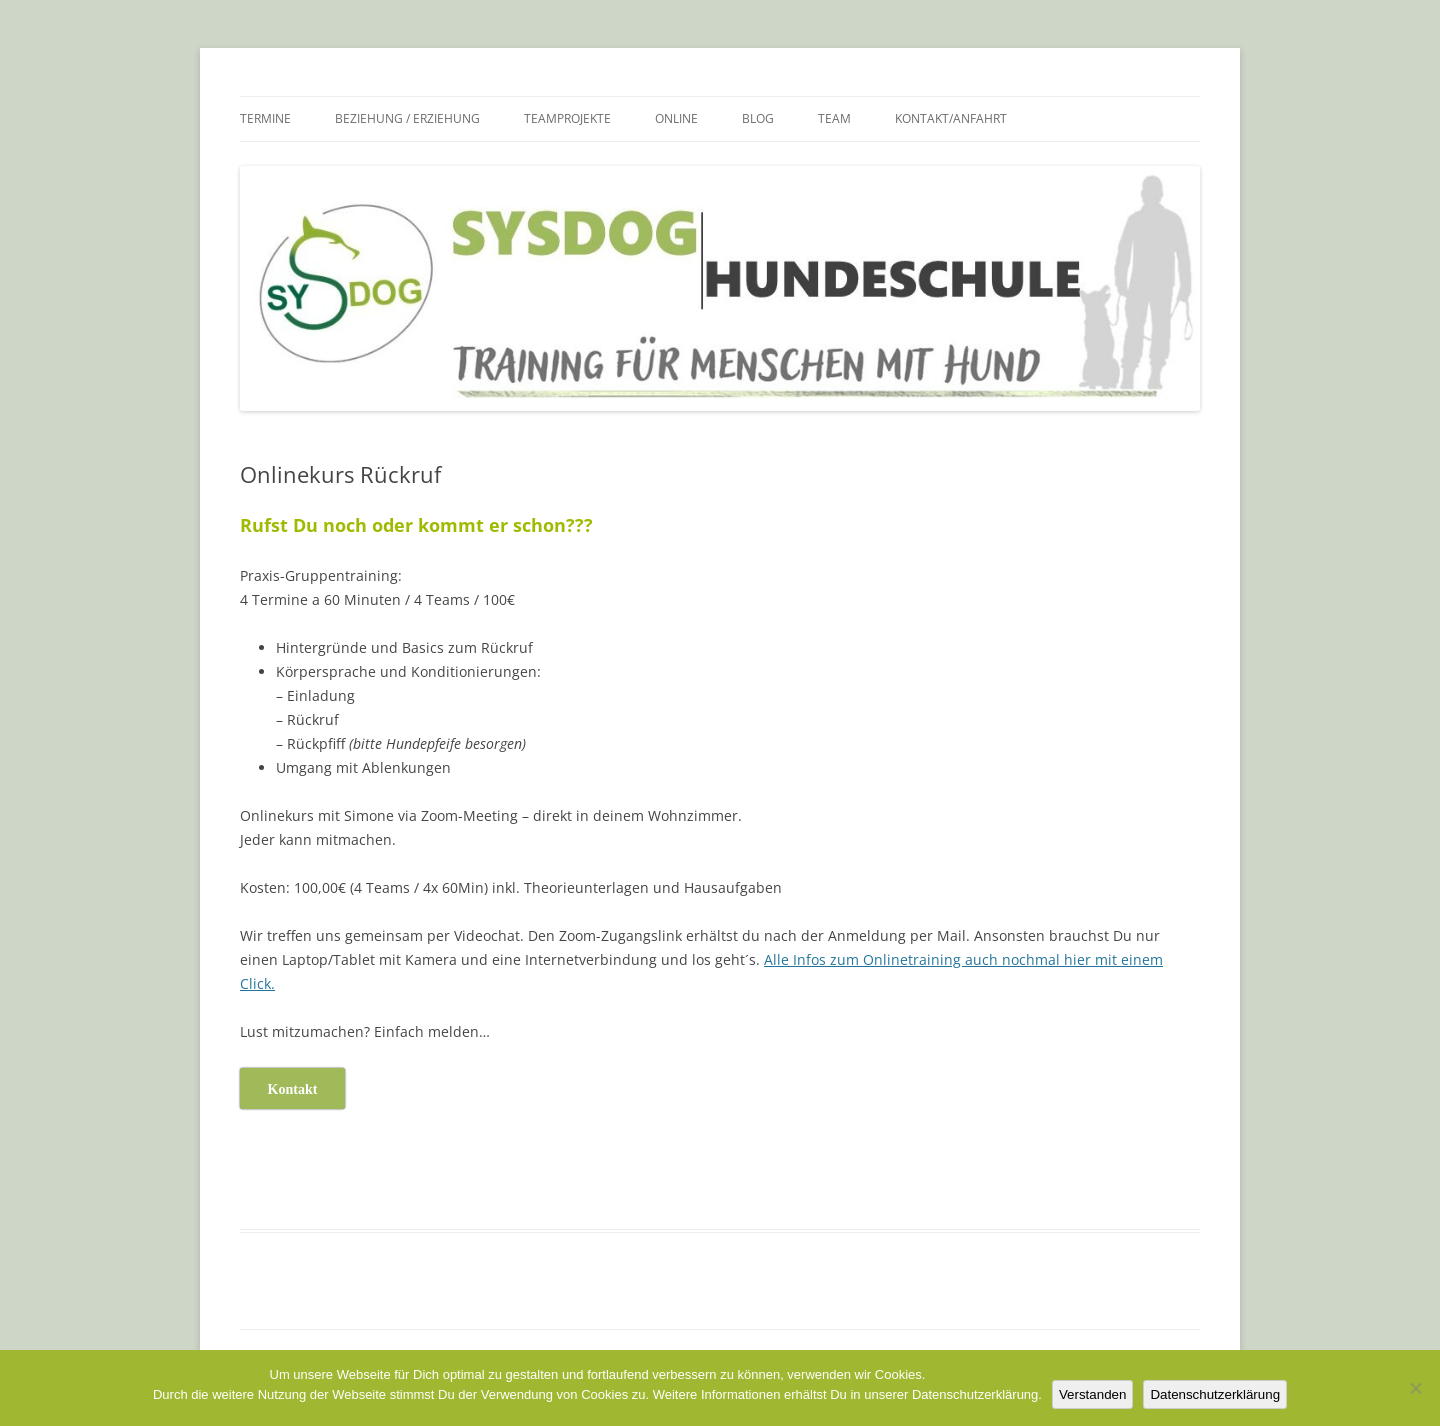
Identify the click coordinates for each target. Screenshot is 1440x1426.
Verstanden (1092, 1394)
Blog (758, 118)
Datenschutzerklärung (1215, 1394)
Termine (265, 118)
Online (676, 118)
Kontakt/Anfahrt (951, 118)
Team (834, 118)
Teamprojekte (567, 118)
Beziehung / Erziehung (407, 118)
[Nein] (1415, 1388)
